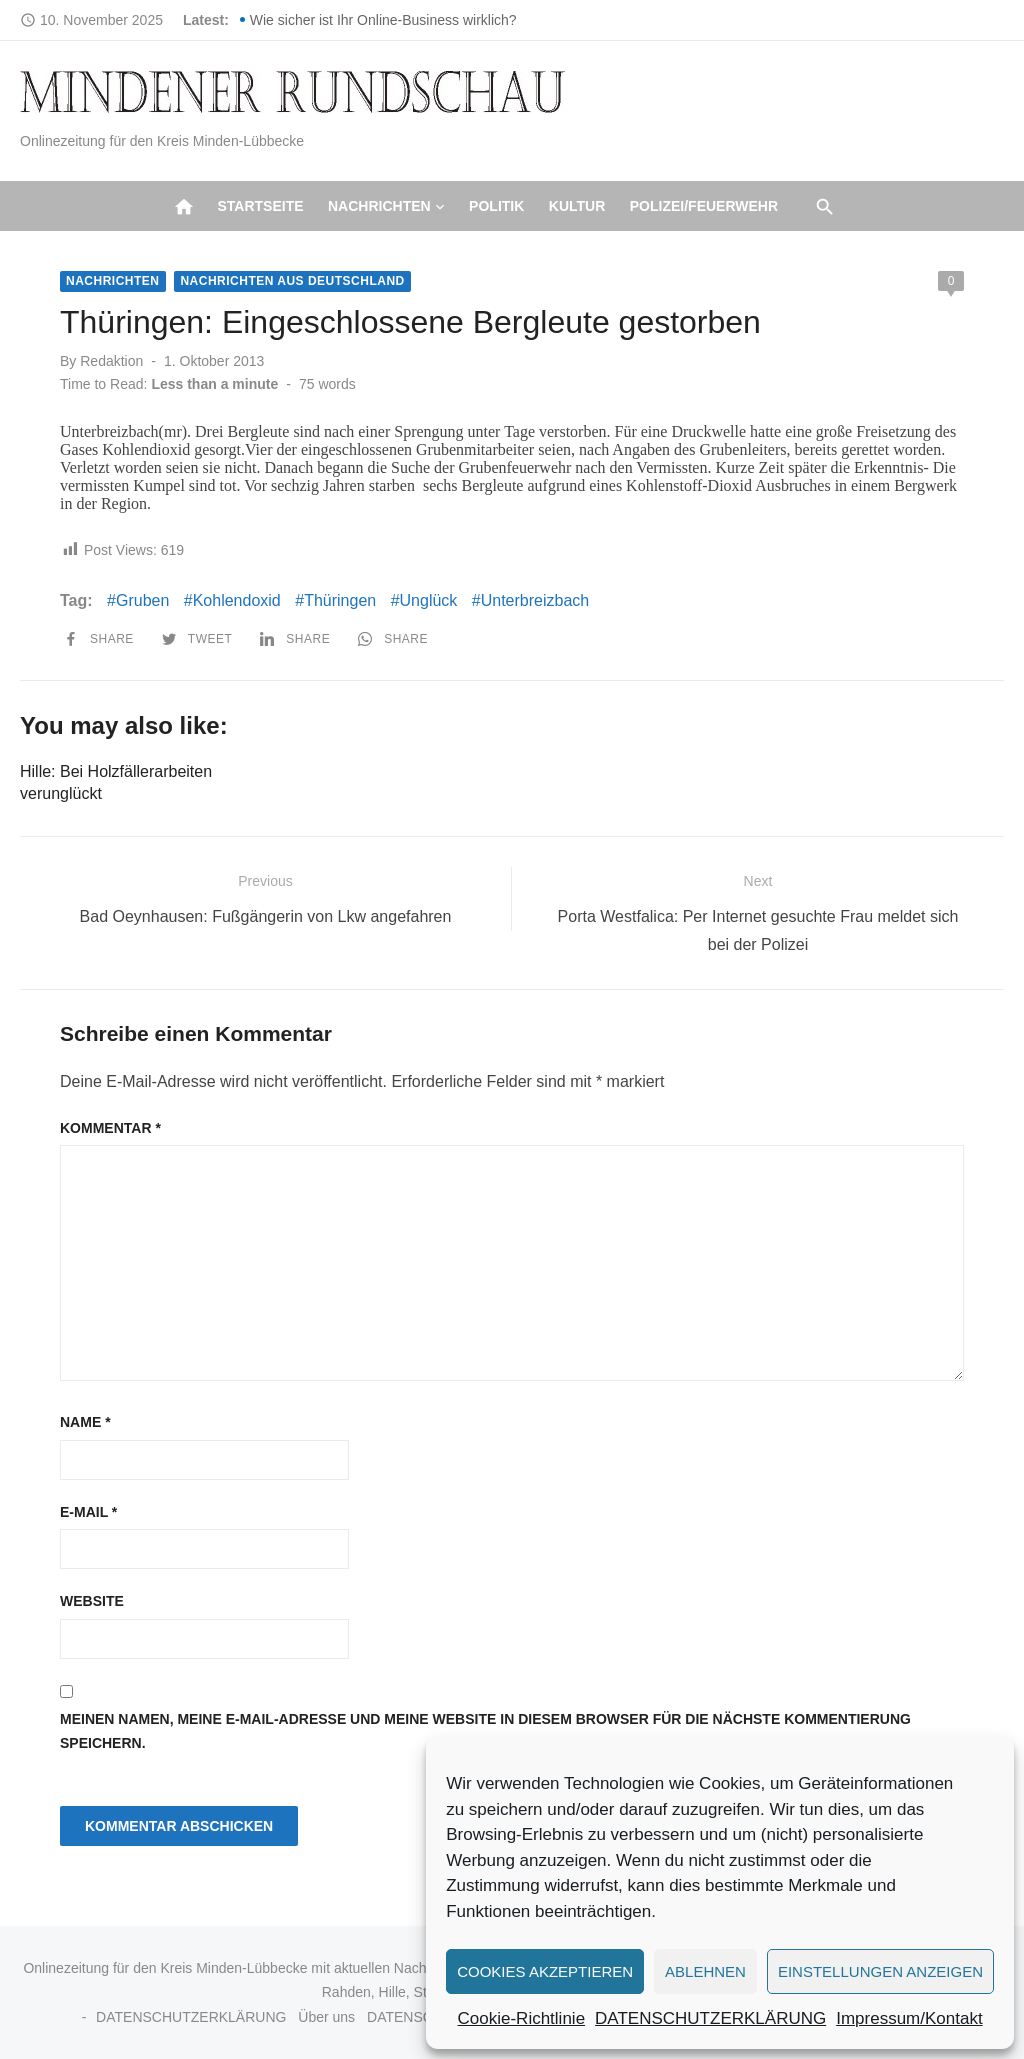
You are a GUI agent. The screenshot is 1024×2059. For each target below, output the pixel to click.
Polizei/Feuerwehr (704, 206)
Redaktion (111, 361)
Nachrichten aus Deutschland (292, 281)
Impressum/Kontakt (909, 2018)
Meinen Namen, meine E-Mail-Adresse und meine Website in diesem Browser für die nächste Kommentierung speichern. (485, 1731)
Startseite (260, 206)
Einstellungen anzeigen (880, 1971)
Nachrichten (379, 206)
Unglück (429, 600)
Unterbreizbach (535, 600)
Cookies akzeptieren (545, 1971)
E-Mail (88, 1512)
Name (85, 1422)
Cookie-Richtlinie (522, 2018)
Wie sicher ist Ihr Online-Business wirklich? (383, 20)
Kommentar (110, 1128)
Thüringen (340, 600)
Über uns (326, 2017)
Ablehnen (705, 1971)
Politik (496, 206)
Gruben (142, 600)
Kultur (577, 206)
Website (92, 1601)
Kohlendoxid (237, 600)
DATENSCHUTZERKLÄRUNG (710, 2018)
